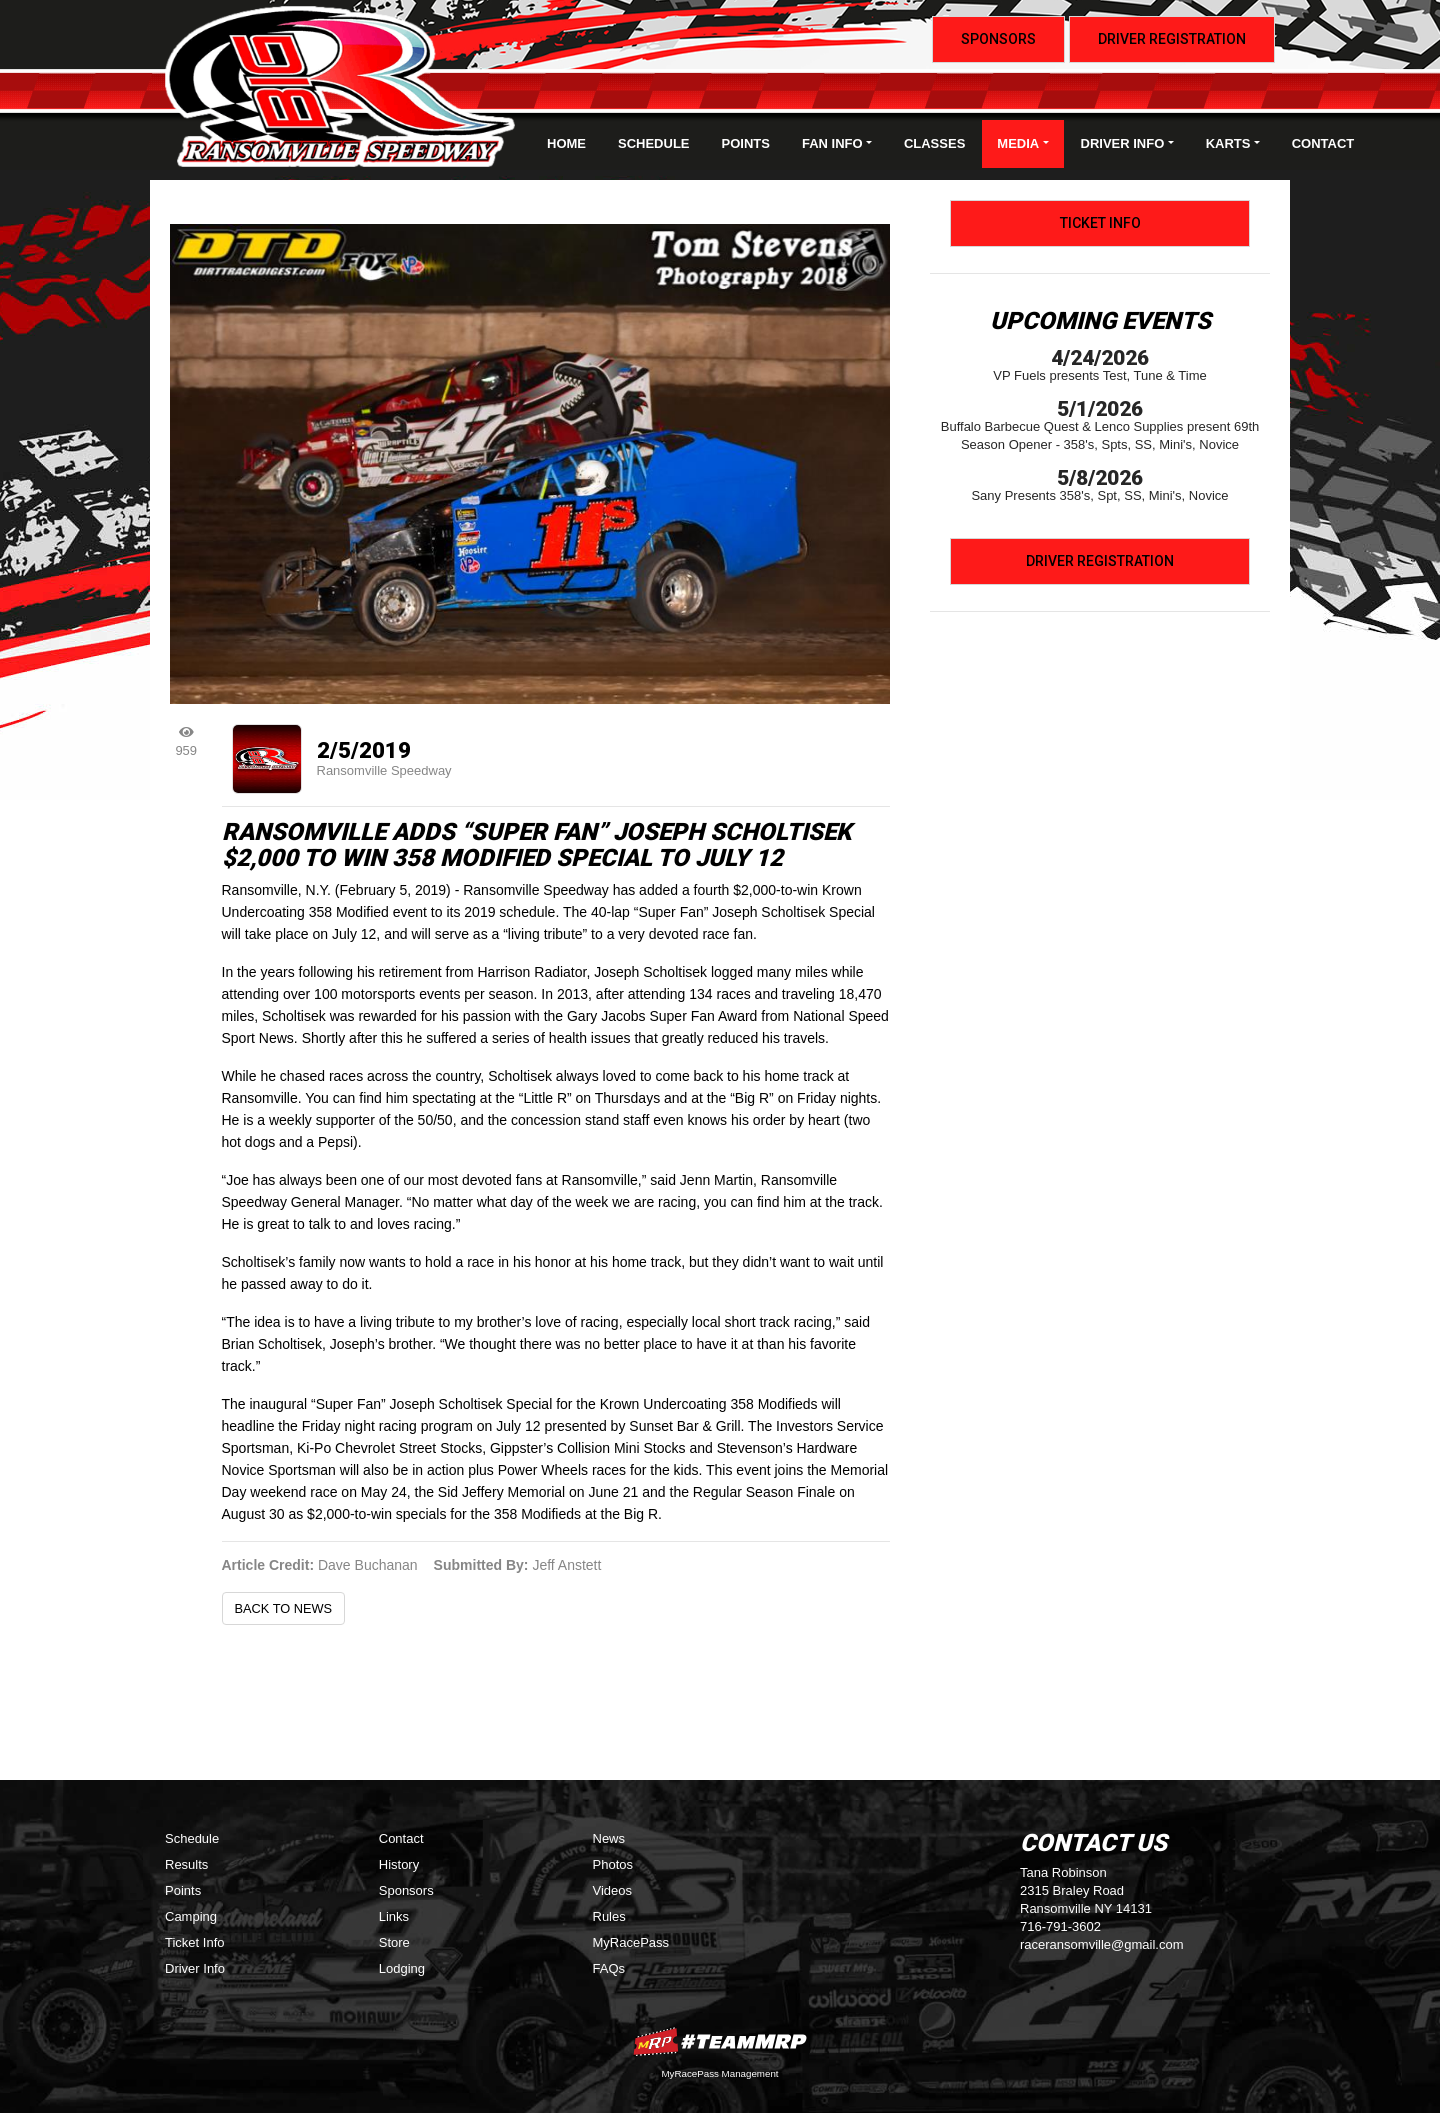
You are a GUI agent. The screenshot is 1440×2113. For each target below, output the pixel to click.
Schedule (654, 143)
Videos (613, 1890)
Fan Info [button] (832, 143)
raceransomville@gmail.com (1101, 1944)
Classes (934, 143)
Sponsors (998, 39)
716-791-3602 (1060, 1926)
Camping (191, 1916)
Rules (609, 1916)
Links (394, 1916)
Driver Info (195, 1968)
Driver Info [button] (1123, 143)
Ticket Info (1100, 223)
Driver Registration (1172, 39)
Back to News (284, 1608)
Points (746, 143)
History (399, 1864)
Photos (613, 1864)
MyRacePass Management (719, 2073)
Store (394, 1942)
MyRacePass (631, 1942)
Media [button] (1018, 143)
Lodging (402, 1968)
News (609, 1838)
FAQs (609, 1968)
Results (186, 1864)
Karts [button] (1228, 143)
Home (566, 143)
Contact (1323, 143)
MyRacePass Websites (720, 2041)
